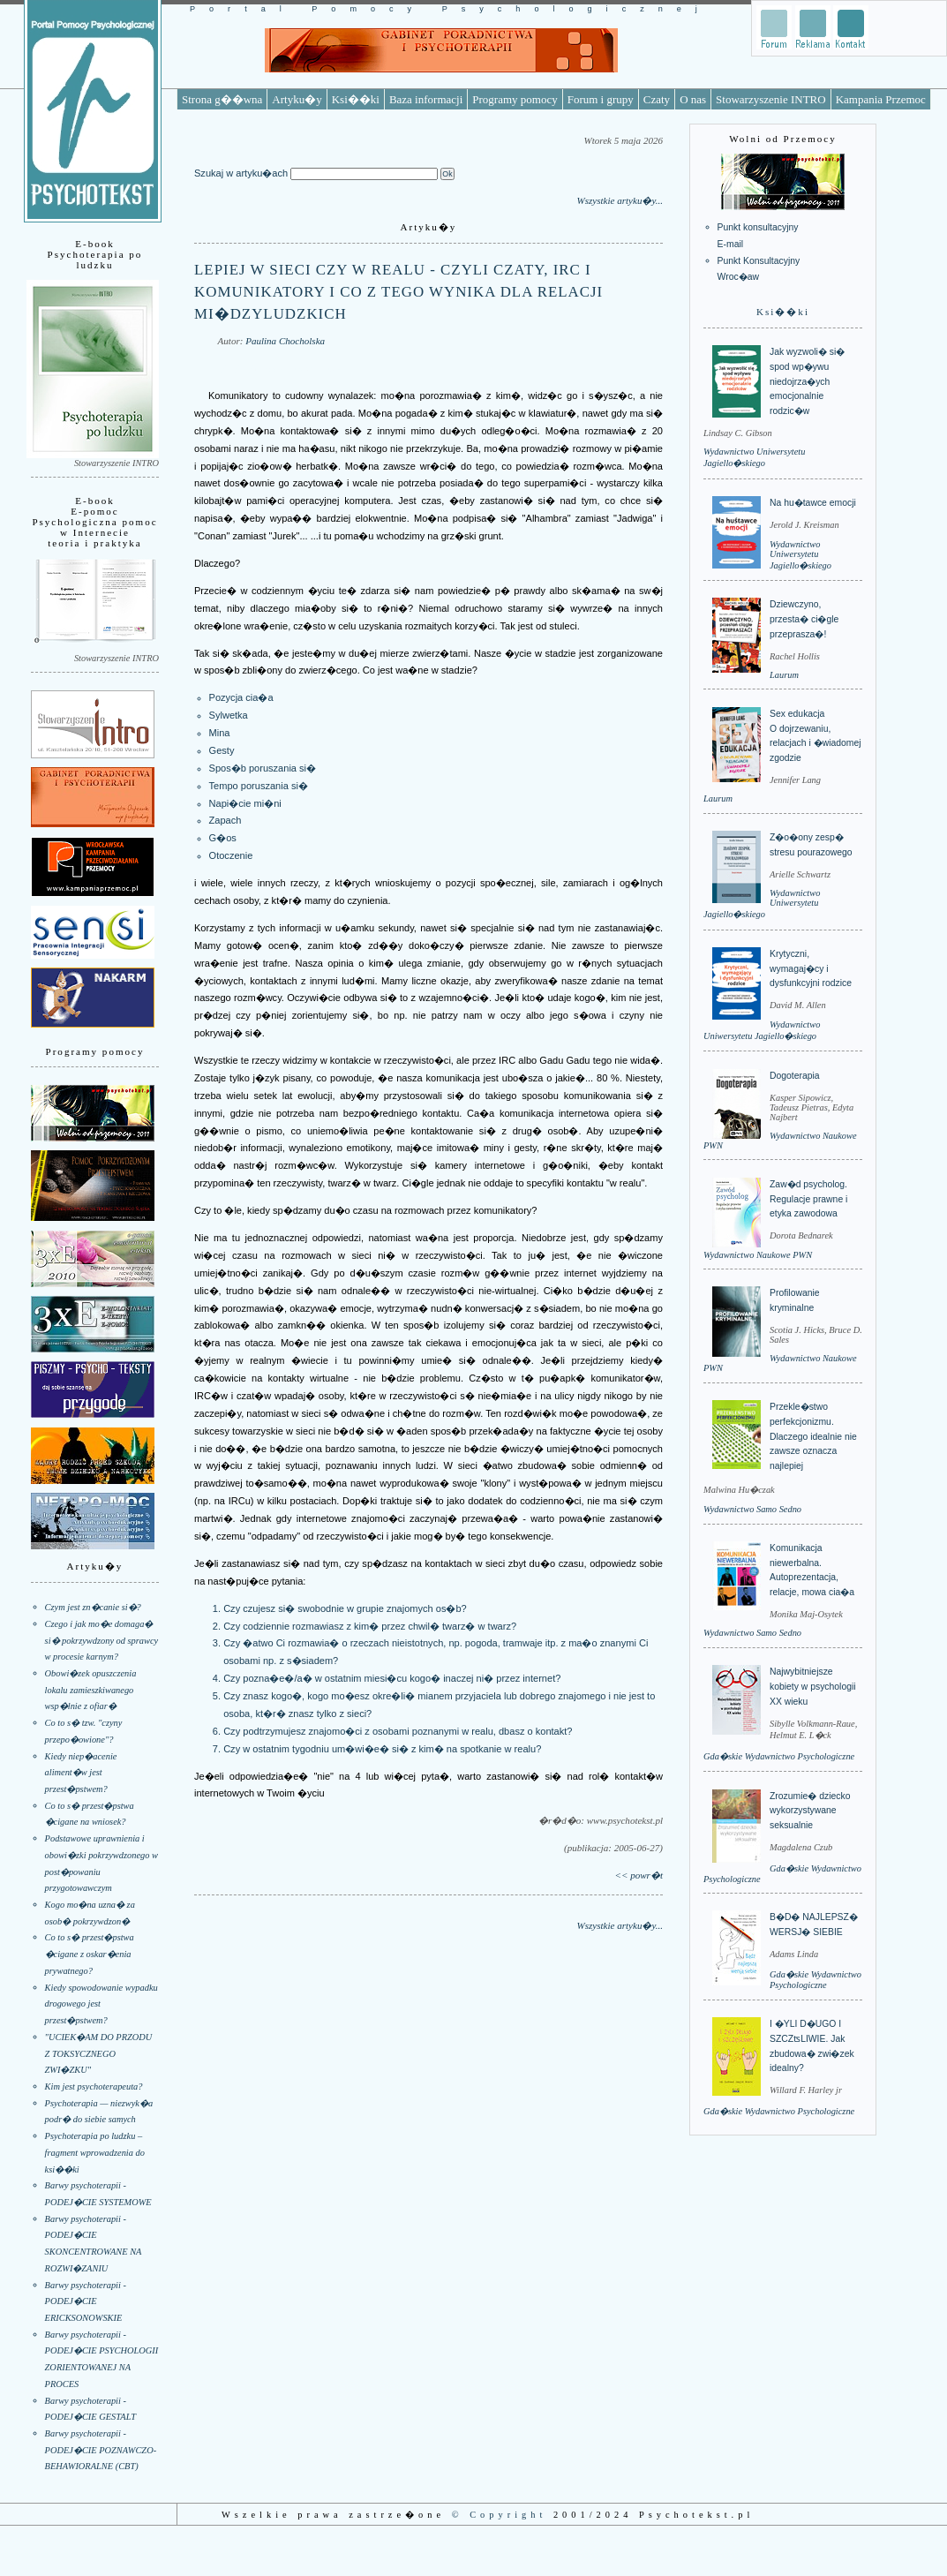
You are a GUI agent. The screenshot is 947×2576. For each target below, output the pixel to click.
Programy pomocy (514, 99)
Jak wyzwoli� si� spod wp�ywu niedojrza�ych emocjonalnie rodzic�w (807, 381)
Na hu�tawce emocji (813, 503)
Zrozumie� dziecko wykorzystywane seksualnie (810, 1810)
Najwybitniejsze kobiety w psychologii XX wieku (813, 1686)
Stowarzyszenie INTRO (771, 99)
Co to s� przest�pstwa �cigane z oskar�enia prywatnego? (89, 1953)
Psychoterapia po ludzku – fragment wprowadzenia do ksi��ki (95, 2152)
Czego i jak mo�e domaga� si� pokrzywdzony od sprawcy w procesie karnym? (102, 1640)
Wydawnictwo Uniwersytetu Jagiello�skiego (800, 554)
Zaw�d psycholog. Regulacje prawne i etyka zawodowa (808, 1198)
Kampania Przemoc (881, 99)
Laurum (784, 675)
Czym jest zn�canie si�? (93, 1607)
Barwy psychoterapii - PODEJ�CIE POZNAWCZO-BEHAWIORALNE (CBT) (101, 2450)
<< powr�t (639, 1875)
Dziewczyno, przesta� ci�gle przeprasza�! (804, 618)
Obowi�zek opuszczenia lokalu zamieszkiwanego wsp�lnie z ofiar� (91, 1689)
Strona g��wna (222, 99)
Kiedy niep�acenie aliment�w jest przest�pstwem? (81, 1772)
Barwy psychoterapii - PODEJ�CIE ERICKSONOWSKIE (85, 2301)
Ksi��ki (356, 99)
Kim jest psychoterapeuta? (94, 2086)
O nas (693, 99)
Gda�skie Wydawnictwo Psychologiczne (778, 1756)
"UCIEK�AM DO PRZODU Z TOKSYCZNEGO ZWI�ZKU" (99, 2053)
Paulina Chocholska (285, 340)
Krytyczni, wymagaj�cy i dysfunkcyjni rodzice (811, 968)
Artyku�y (296, 99)
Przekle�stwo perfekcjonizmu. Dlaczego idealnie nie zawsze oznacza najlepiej (813, 1436)
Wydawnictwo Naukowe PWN (757, 1255)
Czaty (656, 99)
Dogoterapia (795, 1076)
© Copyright (499, 2515)
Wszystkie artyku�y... (619, 200)
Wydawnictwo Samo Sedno (752, 1509)
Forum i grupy (600, 99)
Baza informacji (425, 99)
